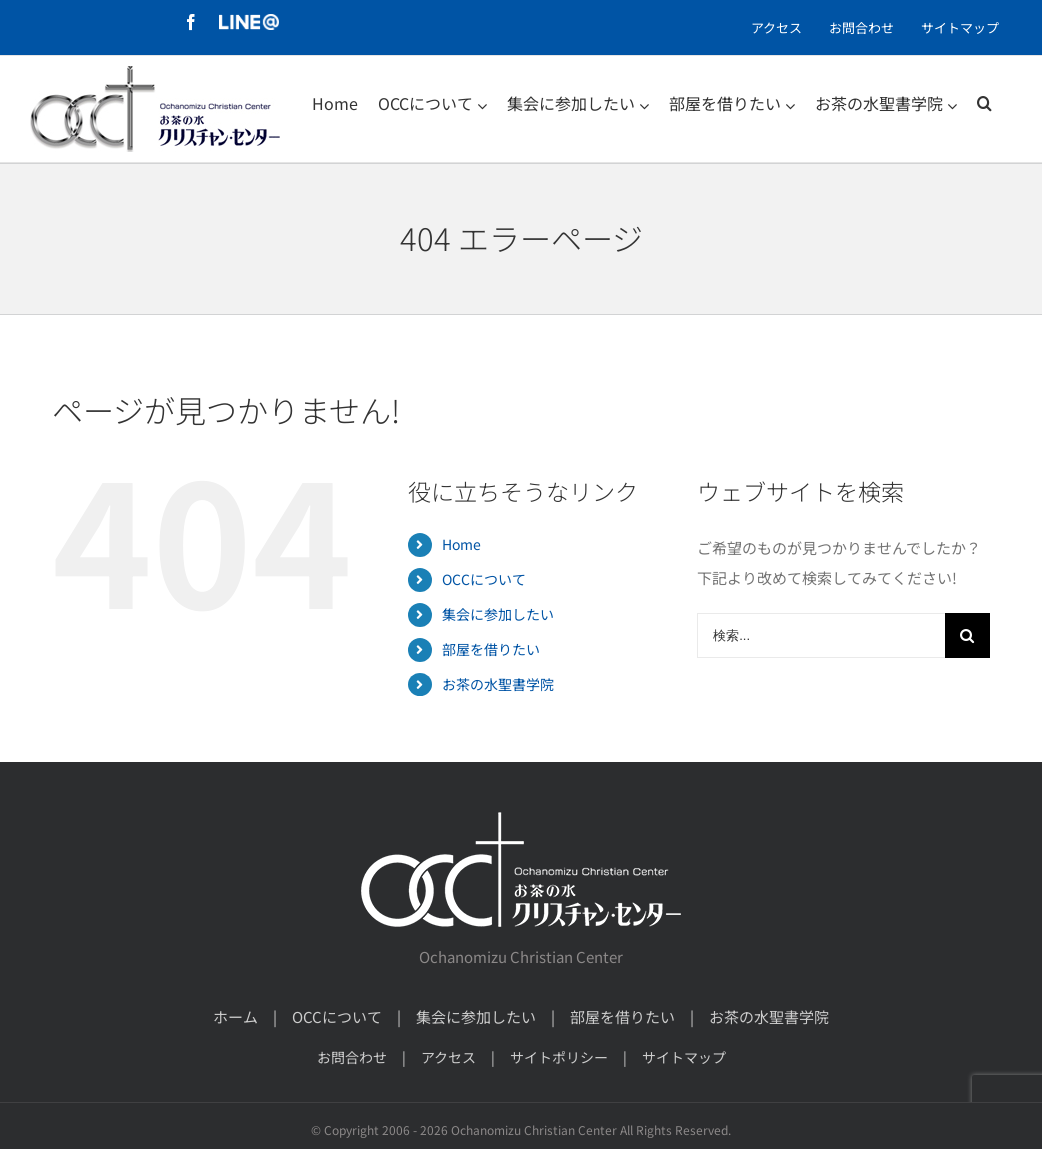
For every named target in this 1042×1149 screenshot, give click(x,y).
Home (461, 544)
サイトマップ (684, 1057)
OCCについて (484, 579)
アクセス (448, 1057)
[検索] (984, 103)
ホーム (235, 1016)
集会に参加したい (498, 614)
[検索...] (821, 635)
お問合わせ (352, 1057)
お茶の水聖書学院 (498, 684)
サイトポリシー (559, 1057)
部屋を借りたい (491, 649)
